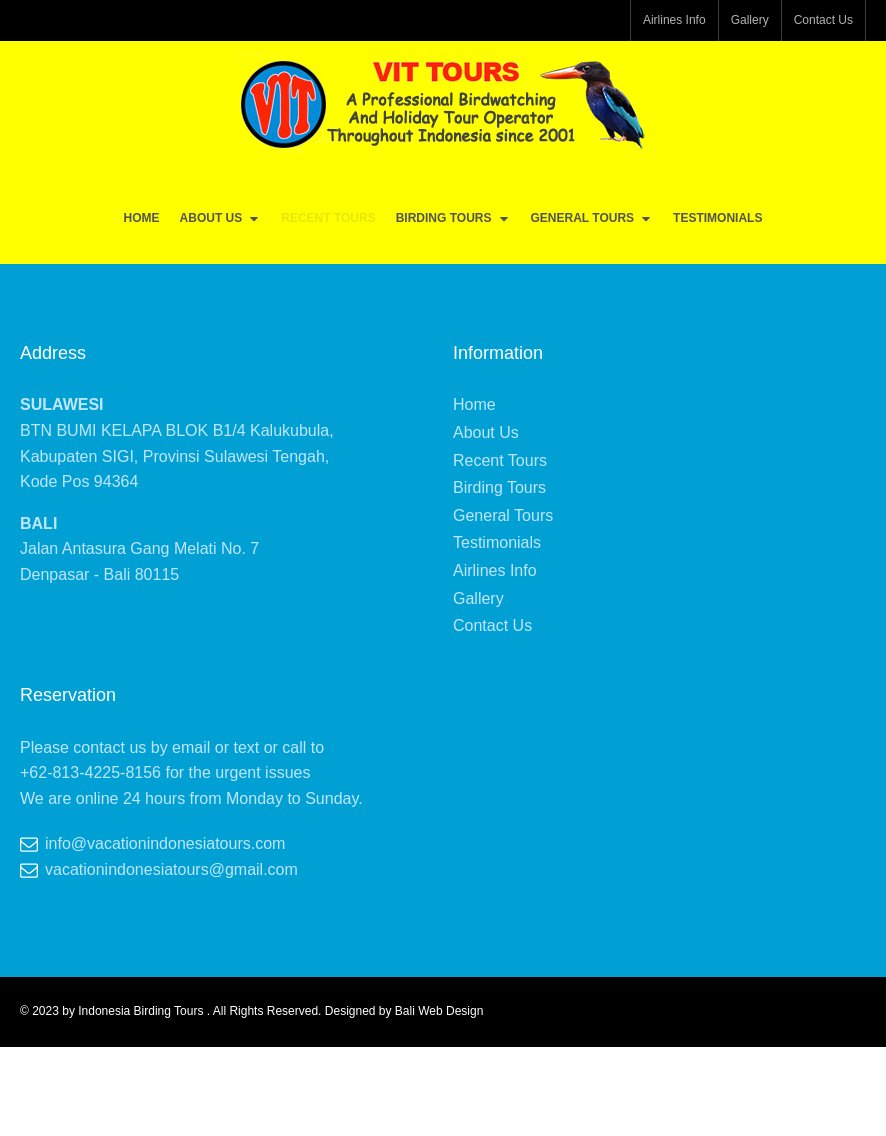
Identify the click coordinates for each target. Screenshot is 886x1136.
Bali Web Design (439, 1011)
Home (142, 218)
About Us (221, 218)
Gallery (750, 20)
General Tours (592, 218)
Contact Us (823, 20)
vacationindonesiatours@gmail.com (171, 869)
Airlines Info (674, 20)
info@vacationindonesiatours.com (165, 843)
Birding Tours (453, 218)
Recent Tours (328, 218)
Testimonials (717, 218)
